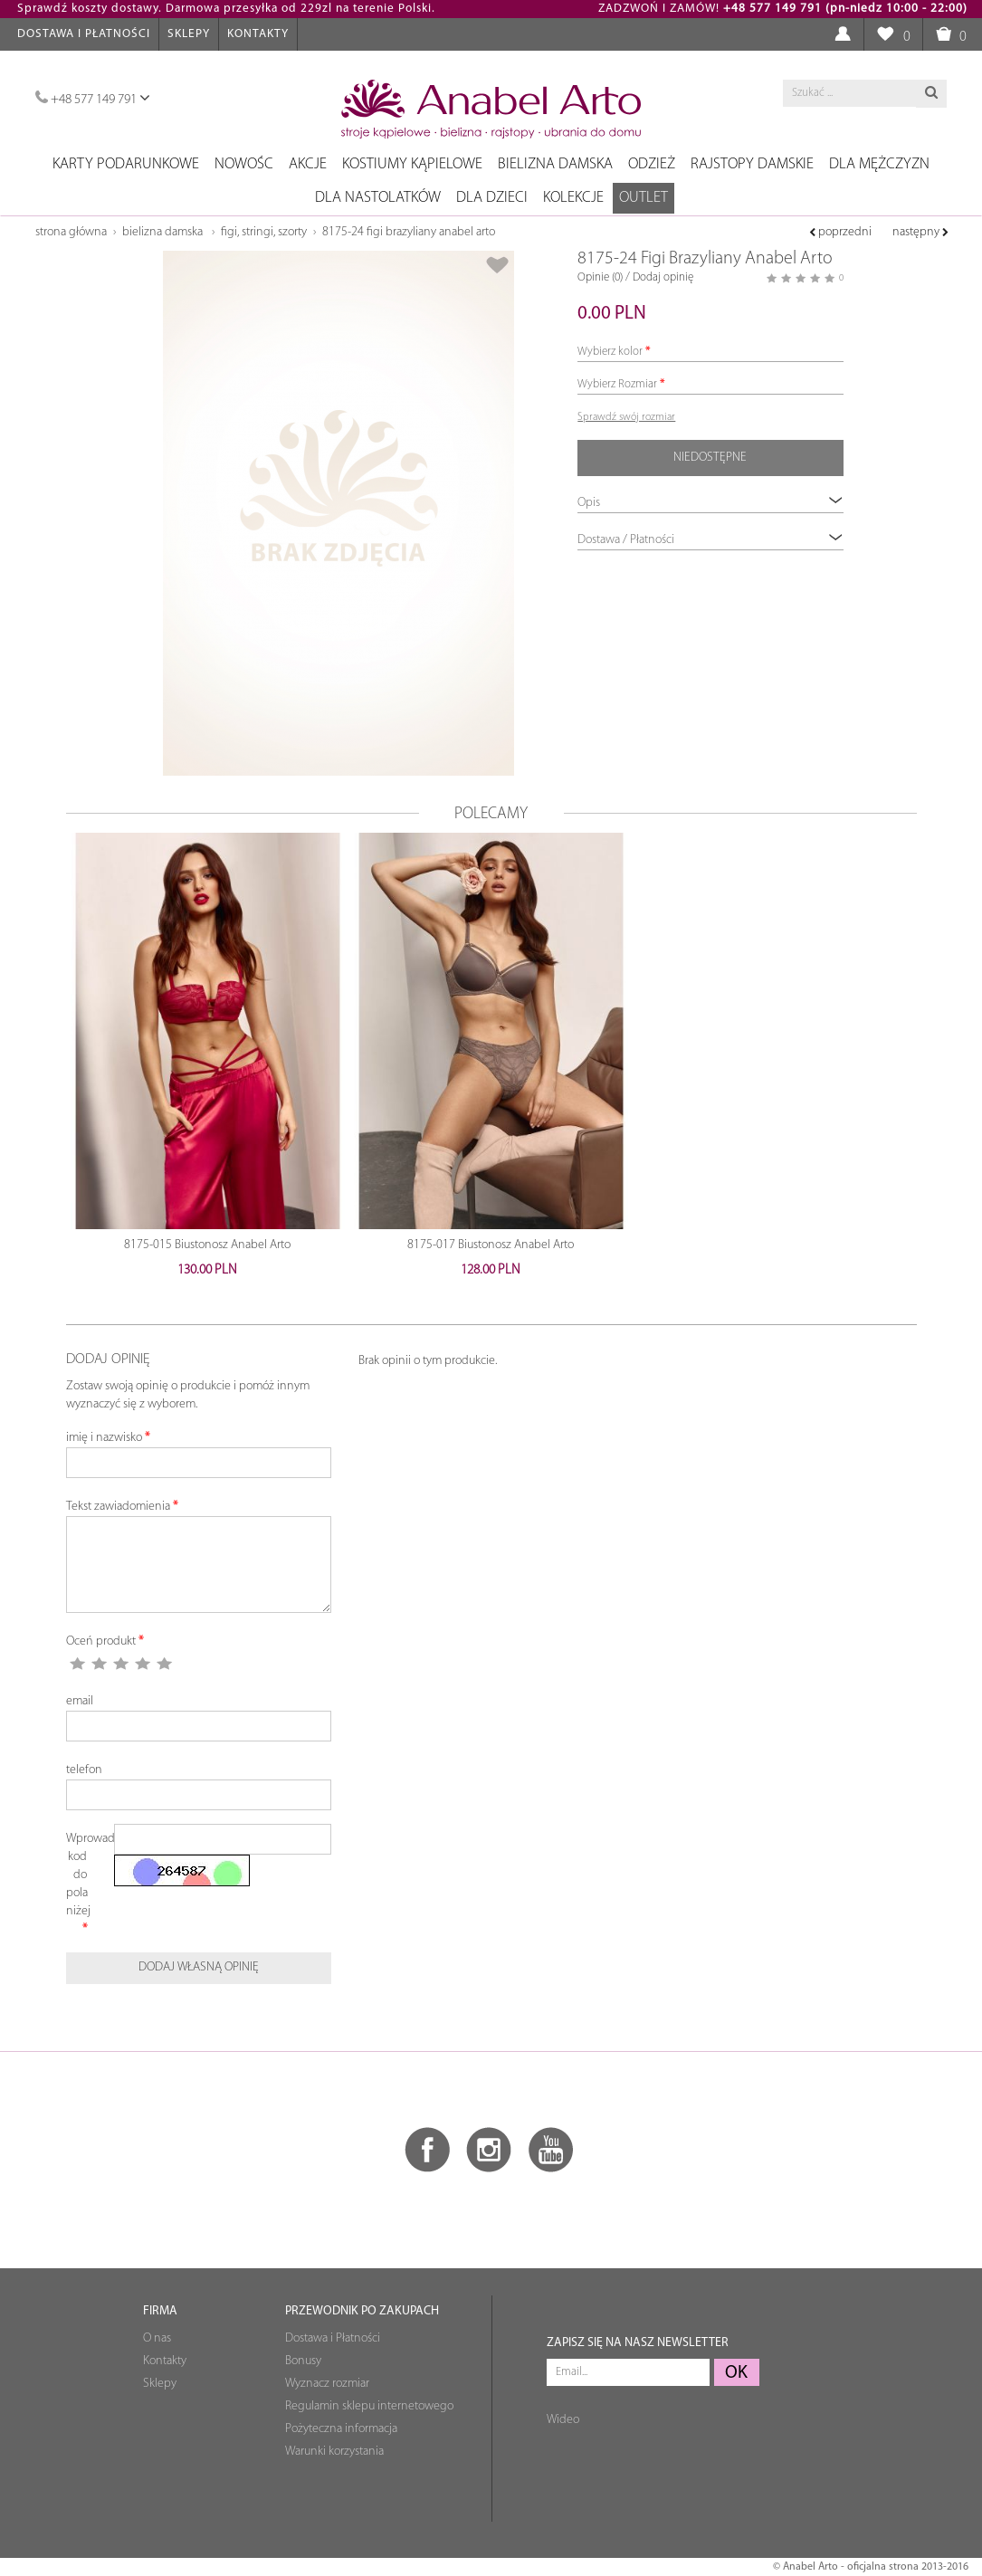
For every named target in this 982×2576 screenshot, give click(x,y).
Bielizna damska (555, 164)
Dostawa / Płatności (710, 539)
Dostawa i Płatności (83, 34)
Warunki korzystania (334, 2451)
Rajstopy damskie (752, 164)
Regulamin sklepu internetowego (369, 2406)
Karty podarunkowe (125, 164)
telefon (84, 1770)
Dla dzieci (492, 197)
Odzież (651, 164)
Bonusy (303, 2361)
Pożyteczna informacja (341, 2429)
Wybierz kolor (610, 352)
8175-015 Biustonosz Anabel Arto (207, 1245)
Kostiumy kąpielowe (412, 164)
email (79, 1701)
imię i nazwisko (104, 1438)
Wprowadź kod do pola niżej (83, 1875)
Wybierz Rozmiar (617, 384)
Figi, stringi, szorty (264, 232)
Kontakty (258, 34)
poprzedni (840, 232)
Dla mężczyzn (879, 164)
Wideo (563, 2420)
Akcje (308, 164)
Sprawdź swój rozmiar (626, 417)
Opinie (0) (600, 277)
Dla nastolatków (378, 197)
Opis (710, 502)
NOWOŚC (244, 164)
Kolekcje (573, 197)
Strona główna (71, 232)
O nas (157, 2338)
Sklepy (188, 34)
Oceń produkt (101, 1641)
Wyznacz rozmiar (327, 2383)
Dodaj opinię (663, 277)
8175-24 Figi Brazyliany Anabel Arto (408, 232)
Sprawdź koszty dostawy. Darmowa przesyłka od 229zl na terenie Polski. (226, 8)
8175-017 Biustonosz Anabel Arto (490, 1245)
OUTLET (643, 197)
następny (920, 232)
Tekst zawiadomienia (118, 1506)
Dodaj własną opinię (198, 1967)
